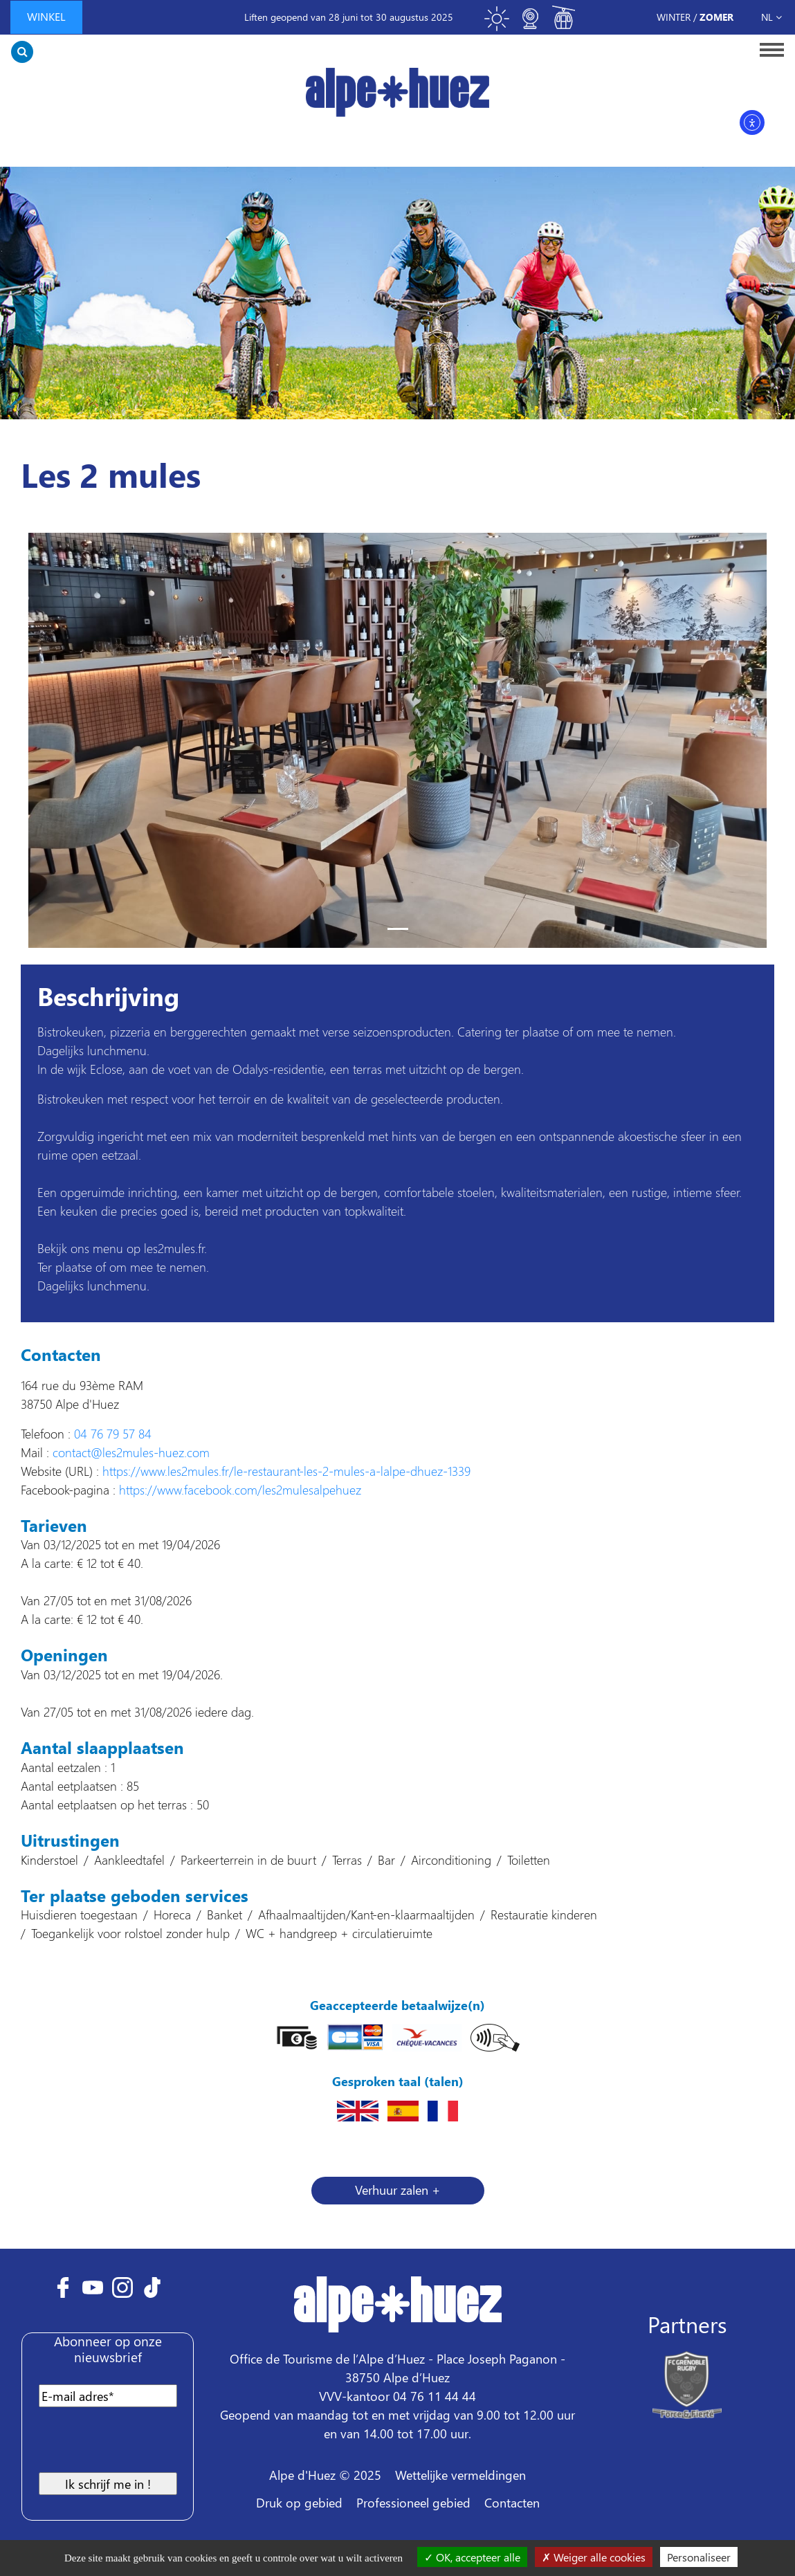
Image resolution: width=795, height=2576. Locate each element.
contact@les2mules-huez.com (131, 1452)
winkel (46, 16)
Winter (674, 17)
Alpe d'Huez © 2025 (325, 2474)
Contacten (512, 2502)
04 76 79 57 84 (113, 1433)
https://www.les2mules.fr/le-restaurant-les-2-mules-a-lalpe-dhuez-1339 (286, 1470)
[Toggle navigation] (768, 49)
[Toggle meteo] (496, 24)
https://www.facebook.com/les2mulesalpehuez (240, 1489)
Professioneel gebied (413, 2502)
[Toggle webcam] (530, 24)
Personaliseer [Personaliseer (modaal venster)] (699, 2557)
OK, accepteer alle (472, 2557)
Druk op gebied (299, 2502)
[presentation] (141, 2445)
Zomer (716, 17)
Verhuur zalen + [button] (397, 2189)
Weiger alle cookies (594, 2557)
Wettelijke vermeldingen (460, 2474)
